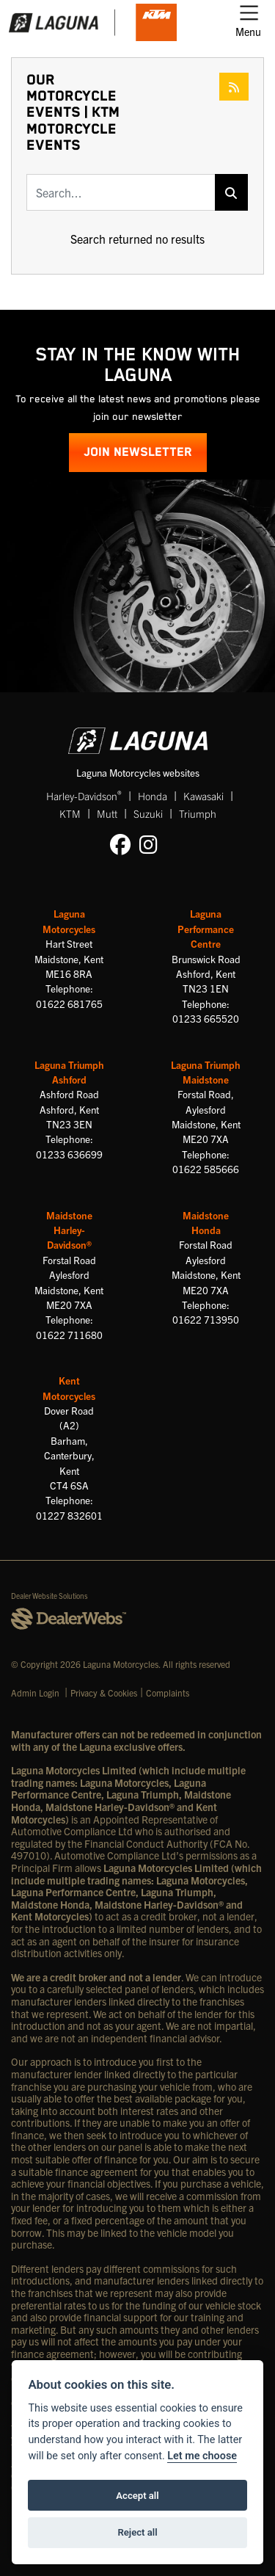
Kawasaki (203, 795)
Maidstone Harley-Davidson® (69, 1230)
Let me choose (202, 2456)
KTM (70, 813)
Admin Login (35, 1692)
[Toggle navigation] (248, 23)
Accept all (137, 2495)
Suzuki (148, 813)
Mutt (107, 813)
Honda (152, 795)
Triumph (197, 813)
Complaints (167, 1692)
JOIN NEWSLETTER (138, 453)
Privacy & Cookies (103, 1692)
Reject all (137, 2532)
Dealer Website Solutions (49, 1595)
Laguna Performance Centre (205, 928)
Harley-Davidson (84, 795)
